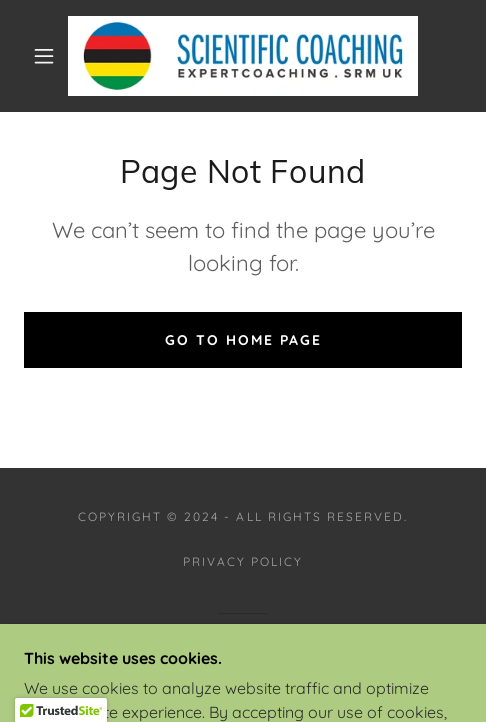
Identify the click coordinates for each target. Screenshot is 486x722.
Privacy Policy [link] (243, 561)
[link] (243, 56)
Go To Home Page (243, 340)
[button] (46, 56)
